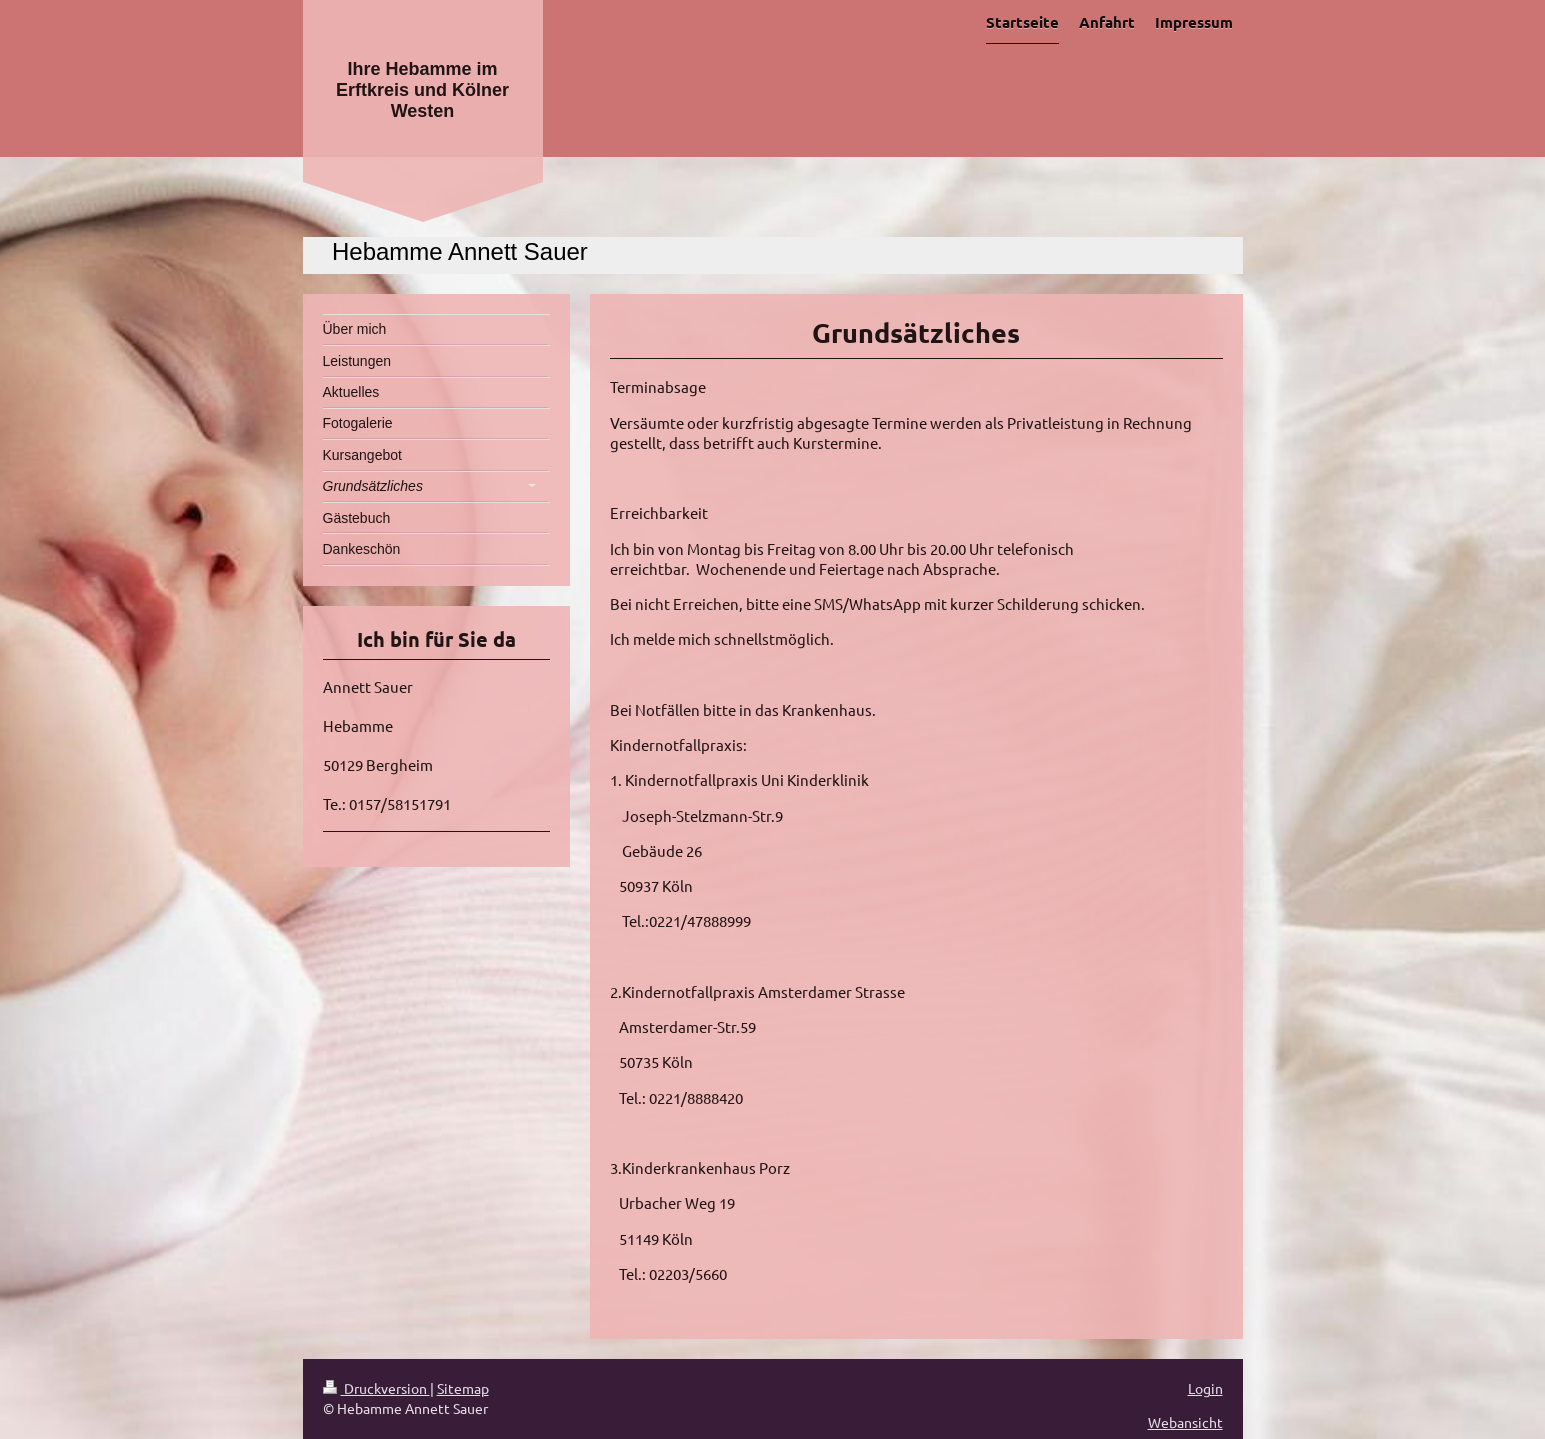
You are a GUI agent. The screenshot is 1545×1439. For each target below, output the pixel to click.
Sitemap (463, 1388)
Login (1205, 1388)
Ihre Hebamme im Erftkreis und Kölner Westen (422, 90)
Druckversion (376, 1388)
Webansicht (1185, 1422)
